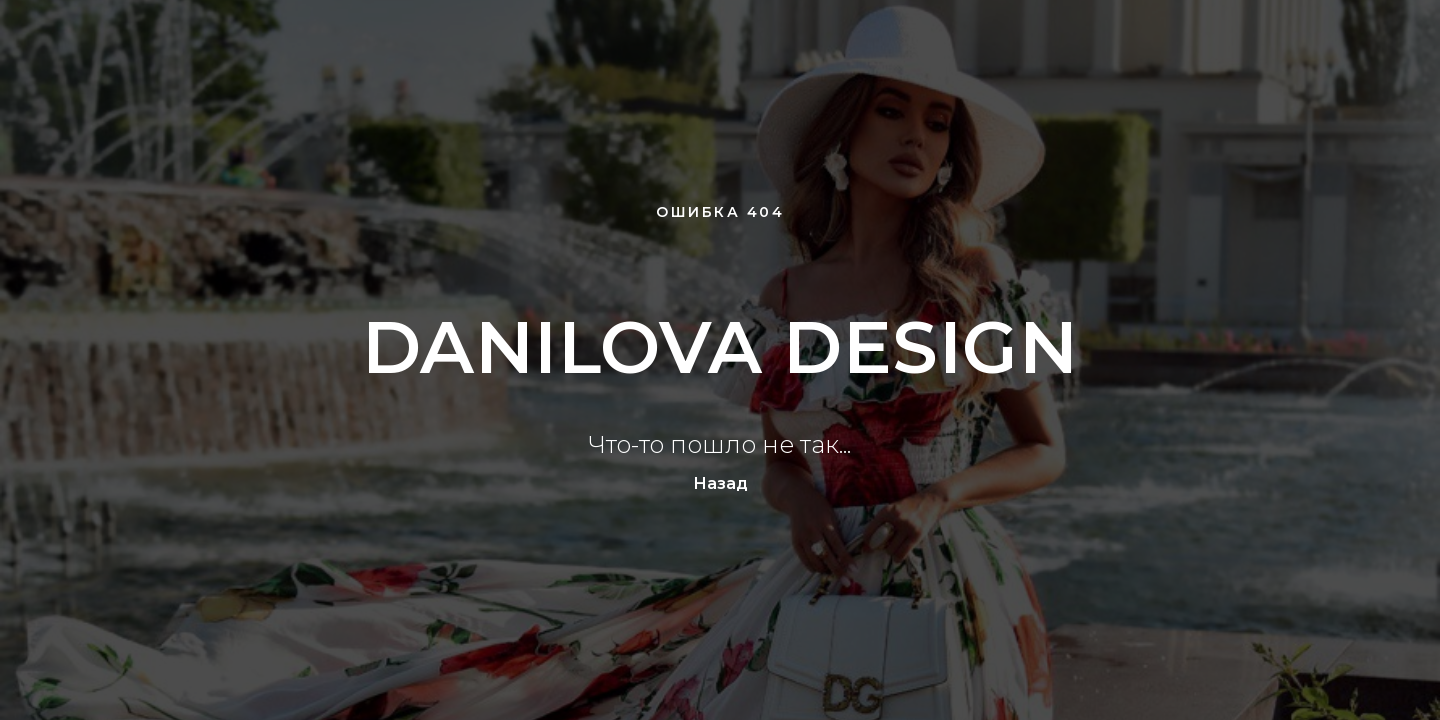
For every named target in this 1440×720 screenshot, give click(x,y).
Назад (720, 483)
